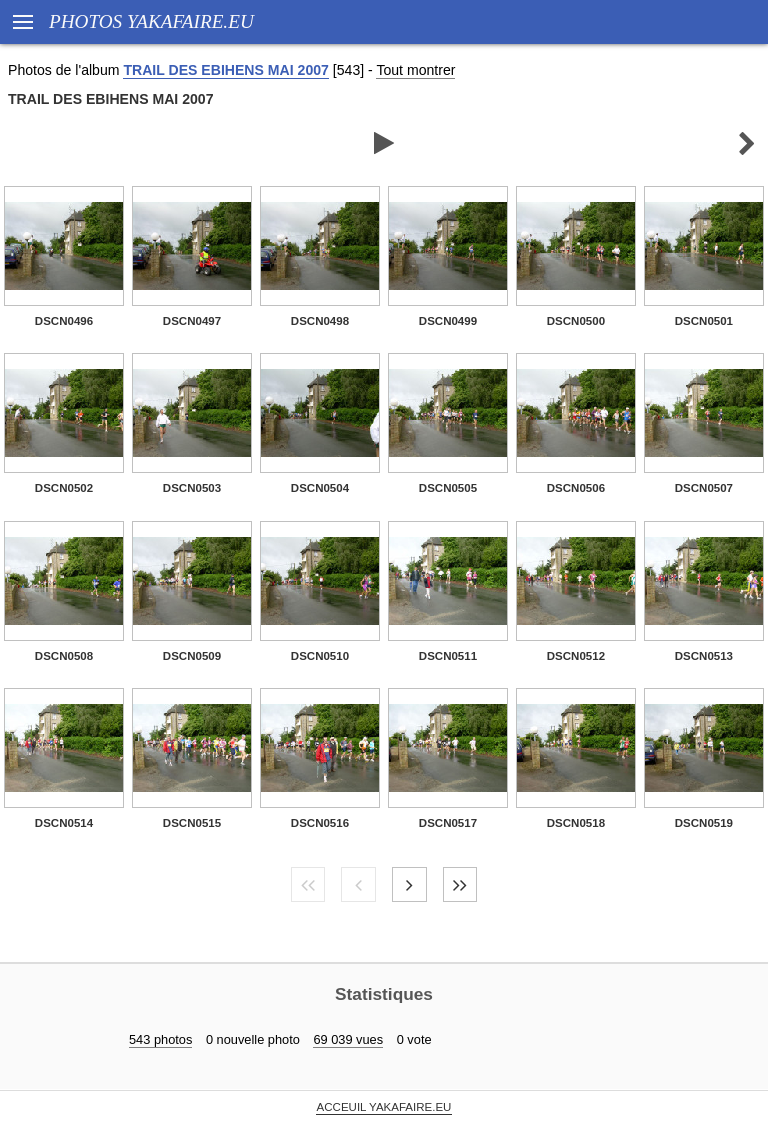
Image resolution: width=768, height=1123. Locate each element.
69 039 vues (348, 1039)
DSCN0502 (64, 488)
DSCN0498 (320, 321)
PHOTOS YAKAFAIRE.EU (151, 21)
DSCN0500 (576, 321)
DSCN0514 (64, 823)
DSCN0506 (576, 488)
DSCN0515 (192, 823)
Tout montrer (415, 70)
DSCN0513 (704, 656)
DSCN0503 (192, 488)
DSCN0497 (192, 321)
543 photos (160, 1039)
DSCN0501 (704, 321)
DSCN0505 (448, 488)
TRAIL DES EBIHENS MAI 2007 (226, 70)
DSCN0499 (448, 321)
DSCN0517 (448, 823)
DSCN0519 (704, 823)
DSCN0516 (320, 823)
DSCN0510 (320, 656)
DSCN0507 (704, 488)
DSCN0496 (64, 321)
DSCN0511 (448, 656)
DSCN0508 (64, 656)
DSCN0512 (576, 656)
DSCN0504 (320, 488)
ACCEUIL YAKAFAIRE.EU (384, 1107)
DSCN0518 (576, 823)
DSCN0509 (192, 656)
